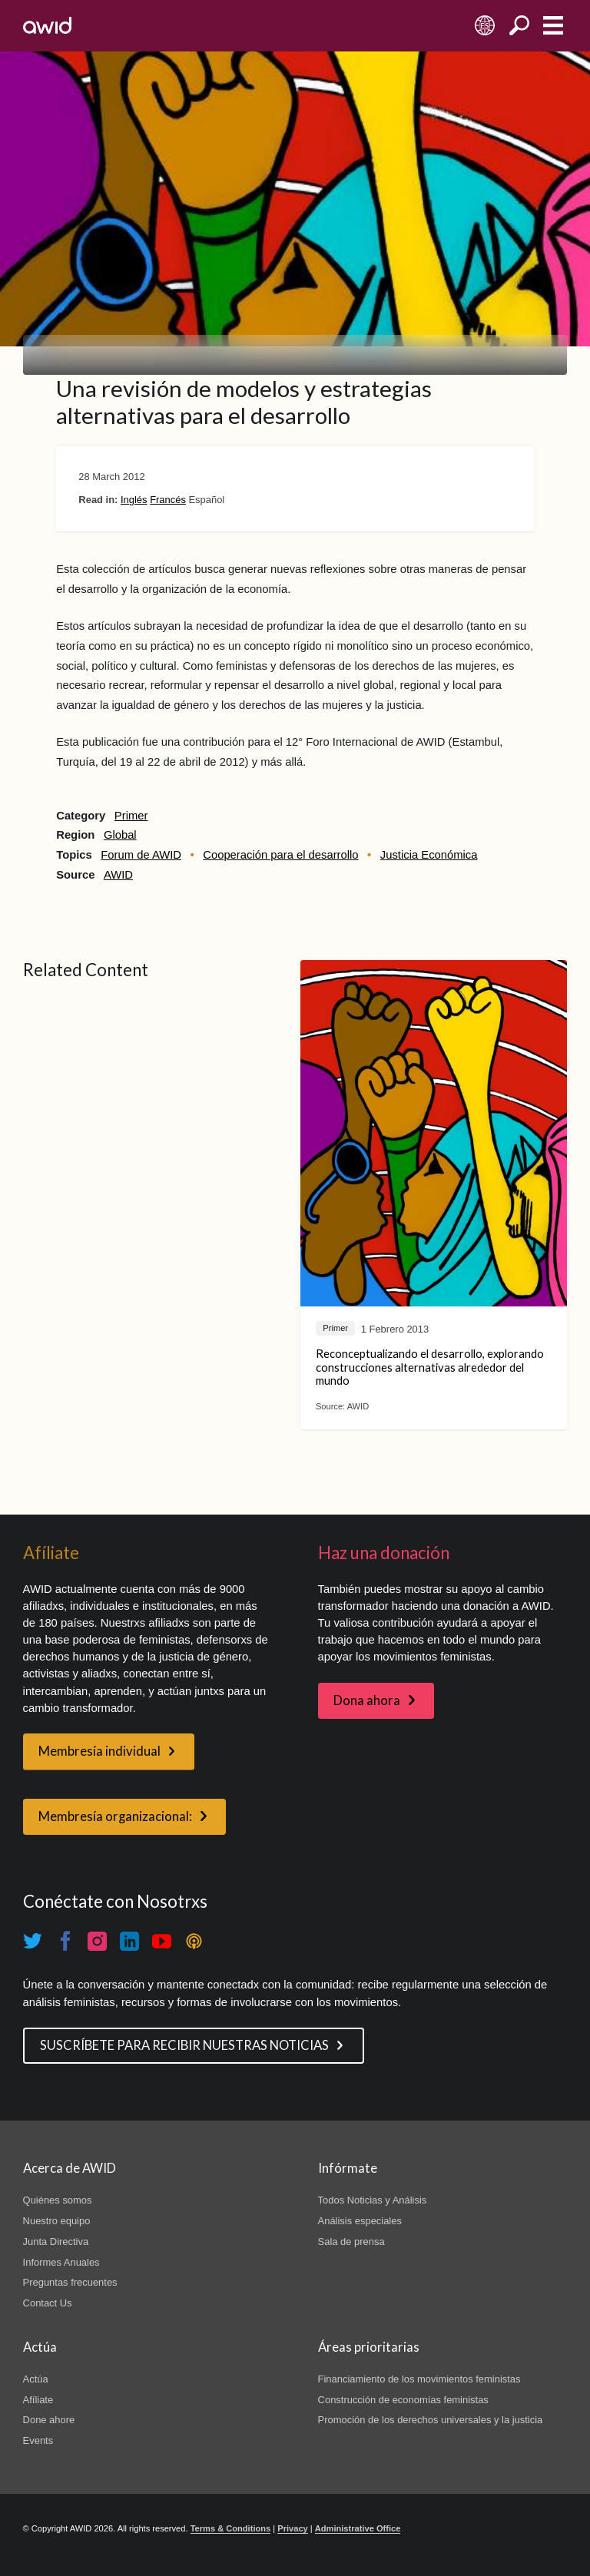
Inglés (134, 499)
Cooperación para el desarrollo (280, 855)
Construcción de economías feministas (403, 2399)
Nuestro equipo (57, 2221)
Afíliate (38, 2399)
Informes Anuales (61, 2262)
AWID (118, 875)
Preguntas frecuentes (70, 2282)
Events (38, 2440)
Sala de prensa (351, 2241)
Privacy (292, 2528)
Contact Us (47, 2303)
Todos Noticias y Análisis (372, 2200)
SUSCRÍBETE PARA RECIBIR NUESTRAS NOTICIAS (184, 2045)
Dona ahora (366, 1700)
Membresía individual (99, 1751)
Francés (168, 499)
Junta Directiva (56, 2241)
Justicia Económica (429, 855)
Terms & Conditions (231, 2528)
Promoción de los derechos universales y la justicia (430, 2419)
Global (120, 835)
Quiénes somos (57, 2200)
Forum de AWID (141, 855)
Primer (131, 816)
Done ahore (49, 2419)
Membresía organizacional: (115, 1816)
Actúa (35, 2379)
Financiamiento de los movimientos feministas (419, 2379)
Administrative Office (358, 2528)
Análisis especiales (360, 2221)
